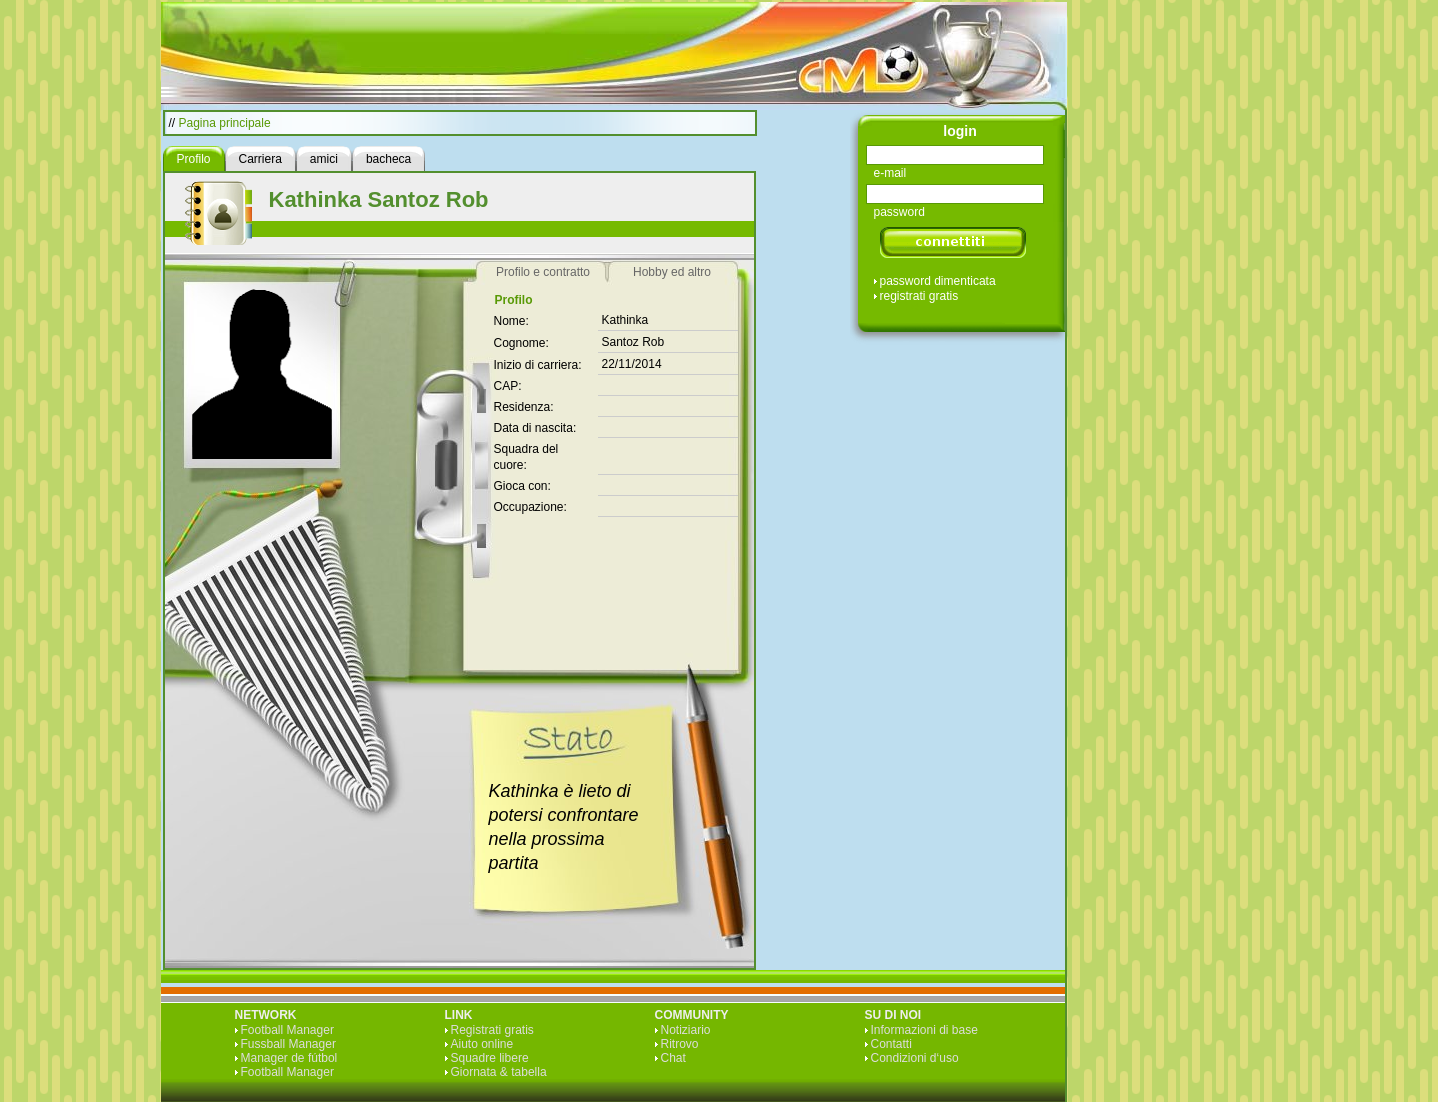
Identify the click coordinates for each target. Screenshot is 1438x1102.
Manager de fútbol (289, 1058)
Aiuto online (482, 1044)
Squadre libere (490, 1058)
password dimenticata (938, 281)
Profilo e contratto (543, 272)
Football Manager (287, 1030)
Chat (673, 1058)
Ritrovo (680, 1044)
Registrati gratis (492, 1030)
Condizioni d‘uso (915, 1058)
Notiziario (686, 1030)
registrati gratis (919, 296)
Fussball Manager (288, 1044)
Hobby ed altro (672, 272)
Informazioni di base (924, 1030)
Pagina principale (225, 123)
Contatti (891, 1044)
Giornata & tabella (499, 1072)
